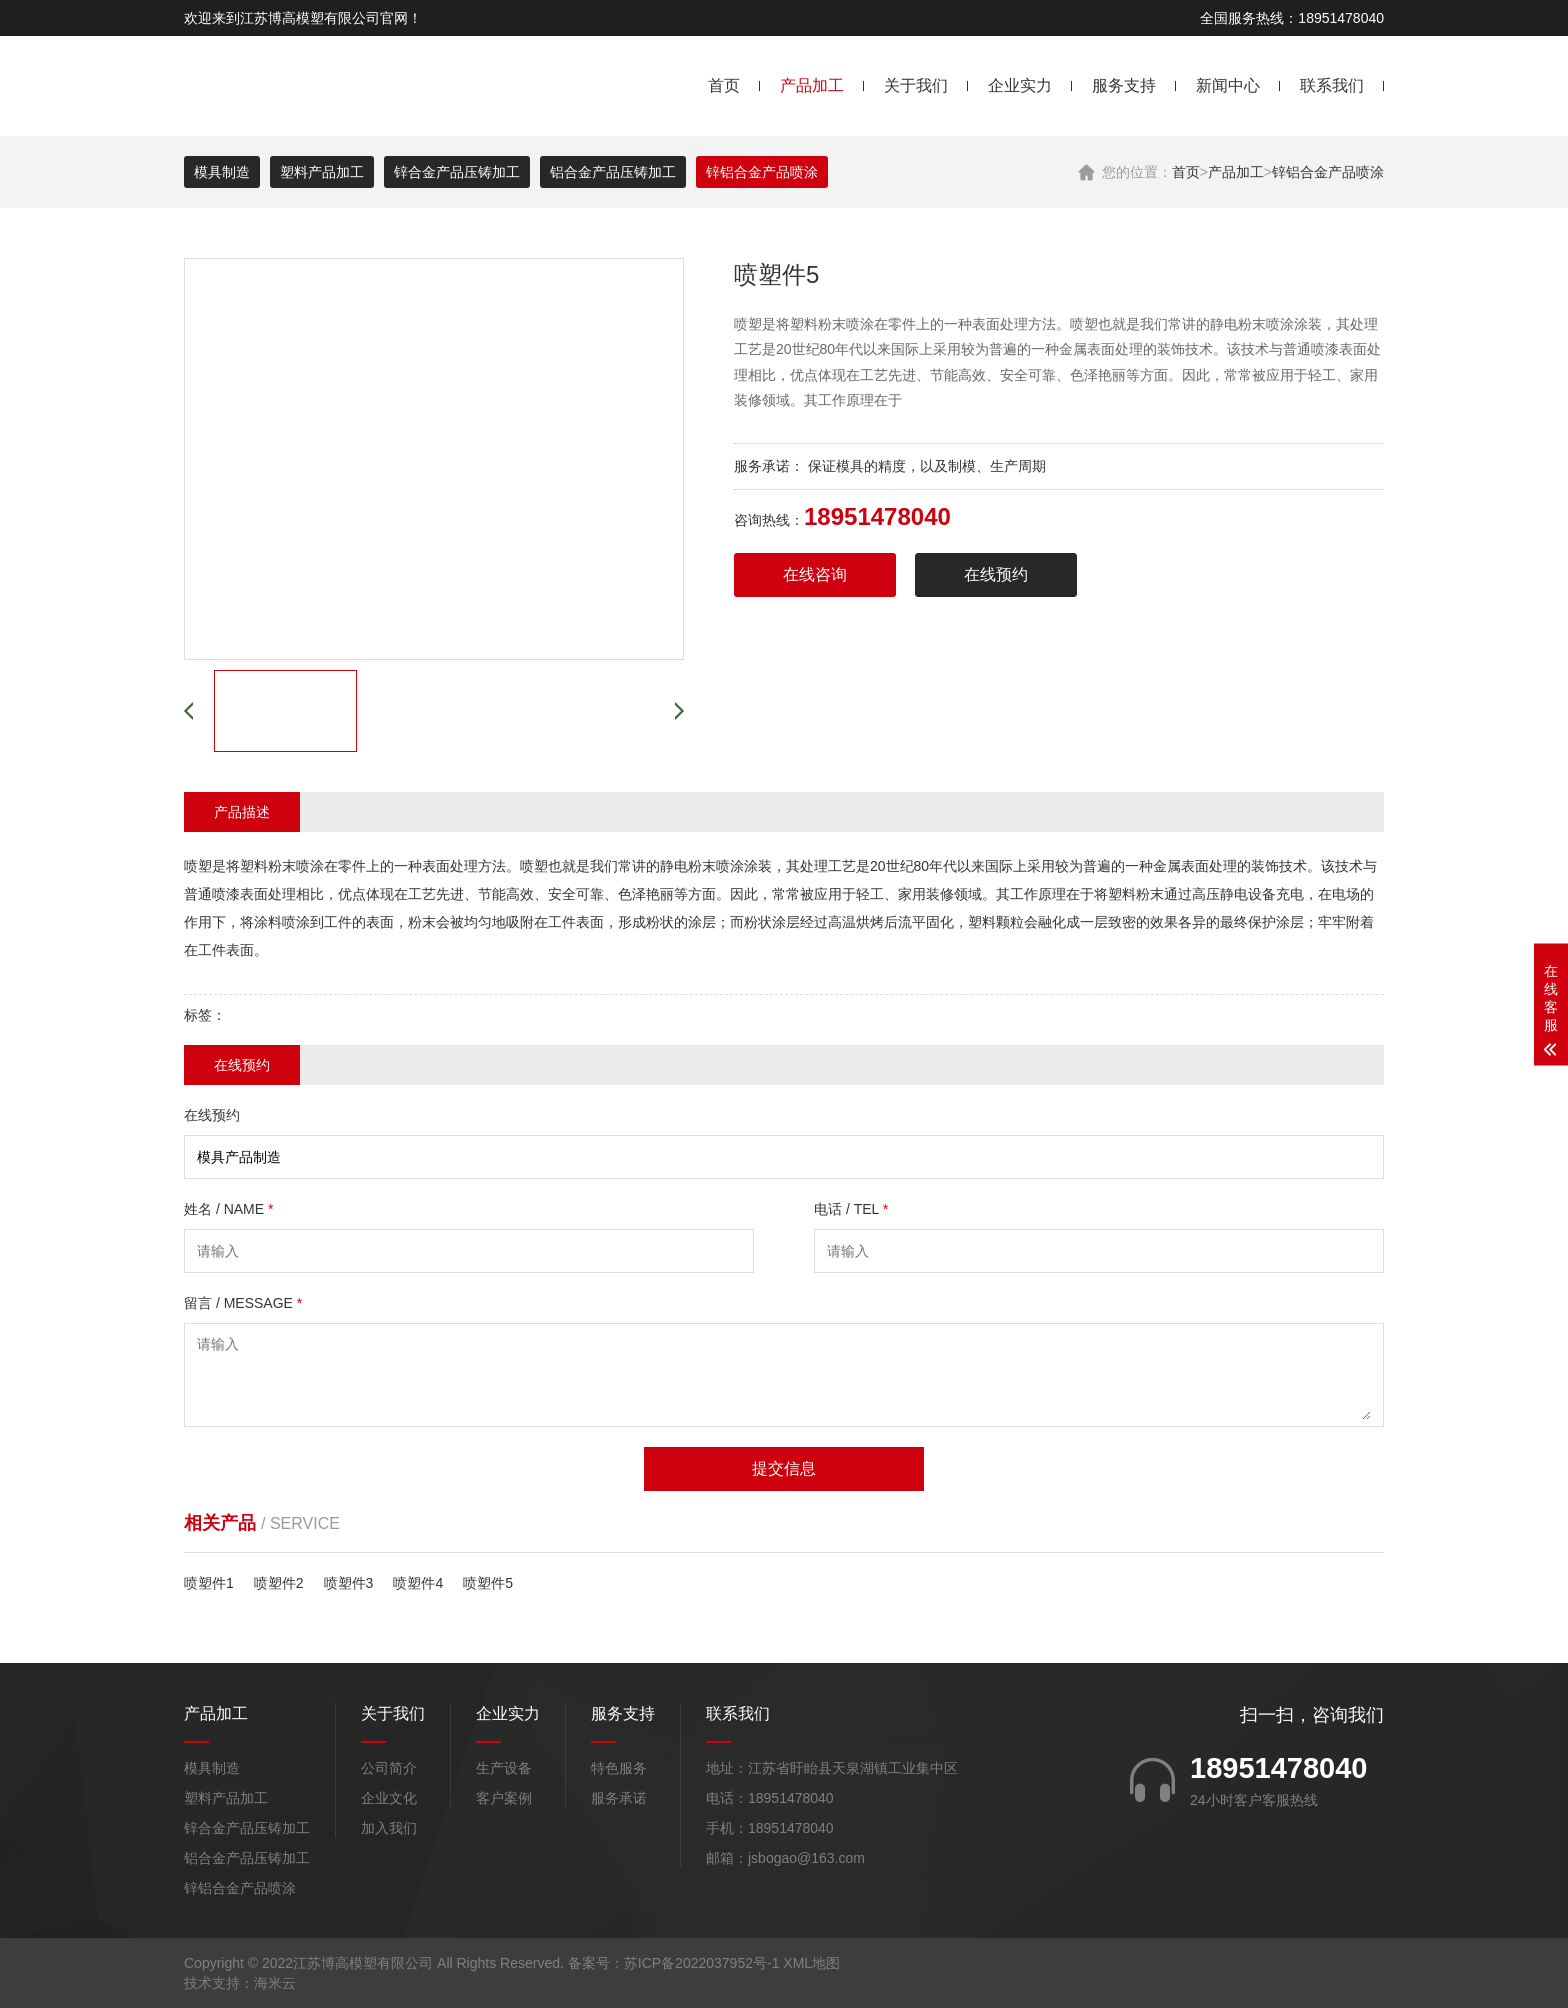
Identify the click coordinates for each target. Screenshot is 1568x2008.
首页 (724, 85)
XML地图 (811, 1963)
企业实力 (1020, 85)
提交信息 (784, 1468)
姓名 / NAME (228, 1209)
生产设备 (504, 1768)
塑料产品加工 (322, 172)
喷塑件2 (279, 1583)
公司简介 (389, 1768)
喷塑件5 (488, 1583)
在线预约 (996, 574)
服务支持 (1124, 85)
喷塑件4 (418, 1583)
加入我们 (389, 1828)
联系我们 (1332, 85)
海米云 (275, 1983)
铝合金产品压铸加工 (613, 172)
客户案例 (504, 1798)
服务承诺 (619, 1798)
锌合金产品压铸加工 (457, 172)
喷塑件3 (349, 1583)
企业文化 (389, 1798)
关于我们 (916, 85)
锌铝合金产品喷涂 (1328, 172)
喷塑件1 (209, 1583)
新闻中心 (1228, 85)
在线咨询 (815, 574)
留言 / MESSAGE (243, 1303)
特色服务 (619, 1768)
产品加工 (812, 85)
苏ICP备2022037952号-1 (702, 1963)
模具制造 (222, 172)
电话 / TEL (851, 1209)
